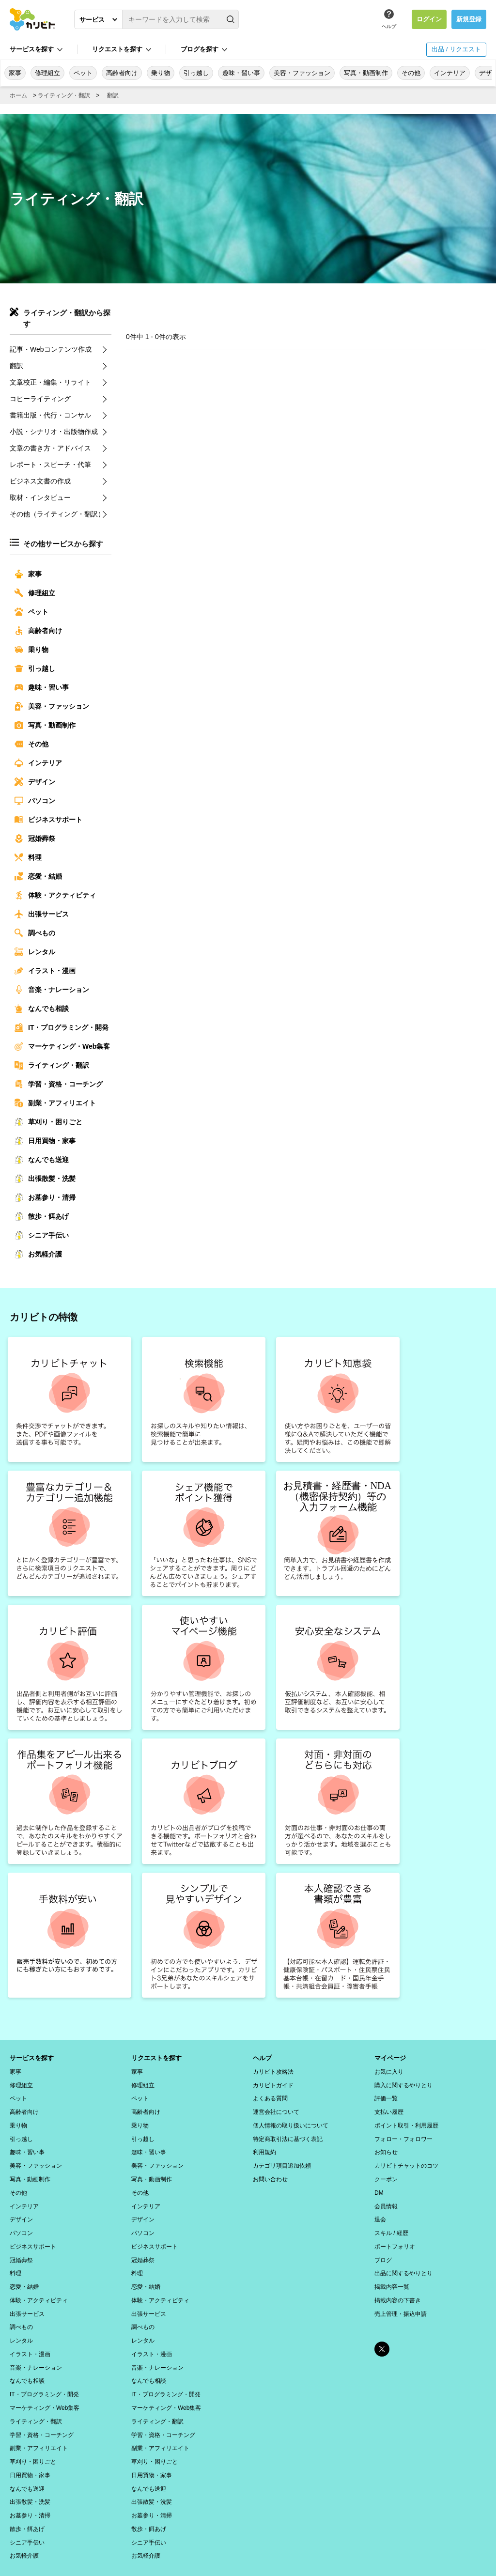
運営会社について (276, 2108)
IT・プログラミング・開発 (61, 1027)
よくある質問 (270, 2096)
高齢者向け (122, 73)
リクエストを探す (117, 49)
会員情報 (386, 2196)
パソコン (35, 800)
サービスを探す (32, 49)
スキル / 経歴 (391, 2222)
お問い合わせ (270, 2171)
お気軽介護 (38, 1254)
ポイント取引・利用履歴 (406, 2121)
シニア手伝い (42, 1235)
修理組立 (47, 73)
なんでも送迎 (42, 1159)
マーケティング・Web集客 (62, 1046)
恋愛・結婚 (38, 876)
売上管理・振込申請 (400, 2297)
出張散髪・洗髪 (45, 1178)
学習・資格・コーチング (59, 1084)
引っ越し (196, 73)
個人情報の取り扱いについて (290, 2121)
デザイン (35, 781)
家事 (15, 73)
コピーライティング (40, 399)
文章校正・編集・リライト (50, 382)
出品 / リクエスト (456, 49)
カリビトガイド (273, 2083)
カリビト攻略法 (273, 2070)
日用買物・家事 (45, 1140)
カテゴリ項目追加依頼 (282, 2159)
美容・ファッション (302, 73)
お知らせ (386, 2146)
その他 (411, 73)
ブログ (383, 2247)
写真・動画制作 (366, 73)
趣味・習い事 (241, 73)
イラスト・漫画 (45, 970)
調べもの (35, 933)
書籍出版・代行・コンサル (50, 415)
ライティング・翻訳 (64, 95)
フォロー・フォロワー (403, 2133)
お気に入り (388, 2070)
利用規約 (264, 2146)
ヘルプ (389, 26)
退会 (380, 2209)
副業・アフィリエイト (55, 1103)
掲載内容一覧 (391, 2272)
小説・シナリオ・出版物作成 (54, 431)
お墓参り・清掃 (45, 1197)
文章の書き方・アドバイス (50, 448)
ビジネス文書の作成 (40, 481)
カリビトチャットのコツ (406, 2159)
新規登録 (468, 19)
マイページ (391, 2058)
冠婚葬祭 (35, 838)
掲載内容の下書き (397, 2284)
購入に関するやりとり (403, 2083)
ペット (83, 73)
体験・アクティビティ (55, 895)
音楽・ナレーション (52, 989)
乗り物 (160, 73)
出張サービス (42, 914)
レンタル (35, 951)
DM (379, 2184)
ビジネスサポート (48, 819)
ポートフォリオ (394, 2234)
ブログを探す (199, 49)
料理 (28, 857)
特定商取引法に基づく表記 (288, 2133)
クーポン (386, 2171)
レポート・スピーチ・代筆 (50, 464)
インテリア (449, 73)
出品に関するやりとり (403, 2259)
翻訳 (113, 95)
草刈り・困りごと (48, 1121)
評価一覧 (386, 2096)
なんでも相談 (42, 1008)
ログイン (429, 19)
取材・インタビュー (40, 497)
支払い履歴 (388, 2108)
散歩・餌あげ (42, 1216)
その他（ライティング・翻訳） (57, 514)
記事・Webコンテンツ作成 (51, 349)
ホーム (18, 95)
